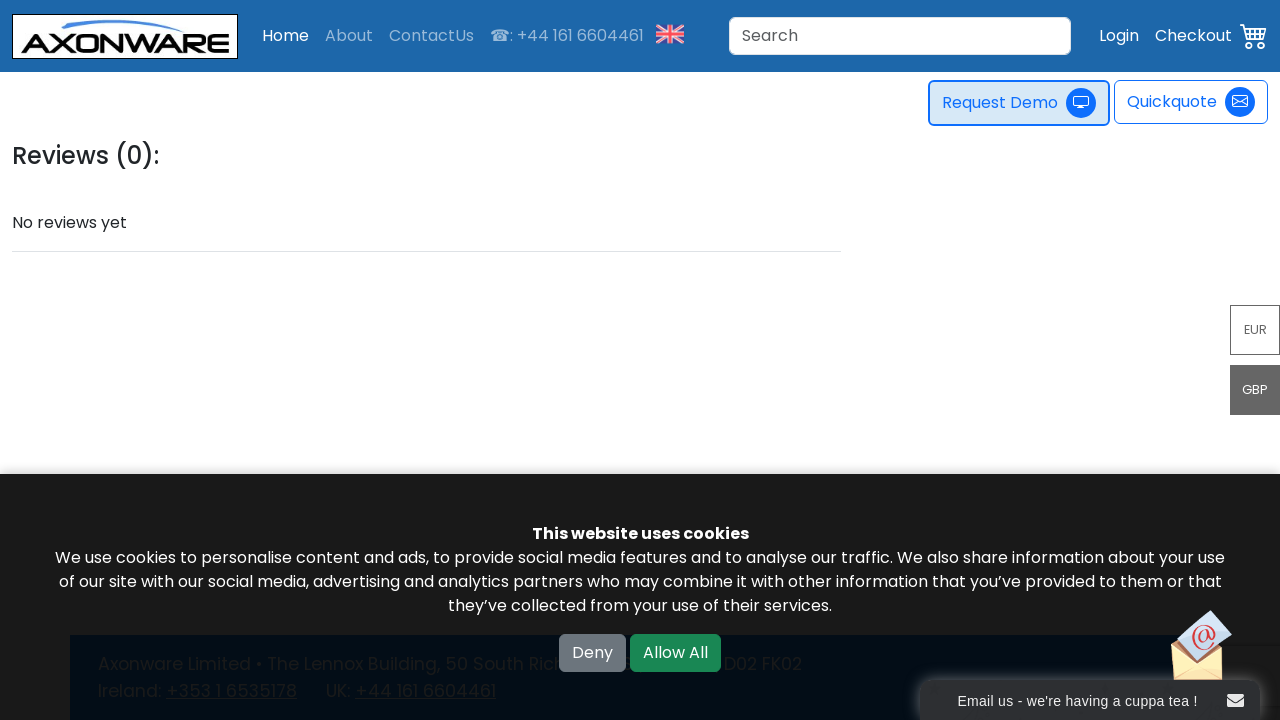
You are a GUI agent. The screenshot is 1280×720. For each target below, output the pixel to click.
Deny (592, 652)
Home (285, 35)
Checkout (1193, 35)
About (349, 35)
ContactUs (431, 35)
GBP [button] (1255, 389)
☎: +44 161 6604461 (567, 35)
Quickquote (1191, 102)
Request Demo (1019, 103)
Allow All (675, 652)
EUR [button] (1255, 329)
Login (1119, 35)
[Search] (900, 36)
